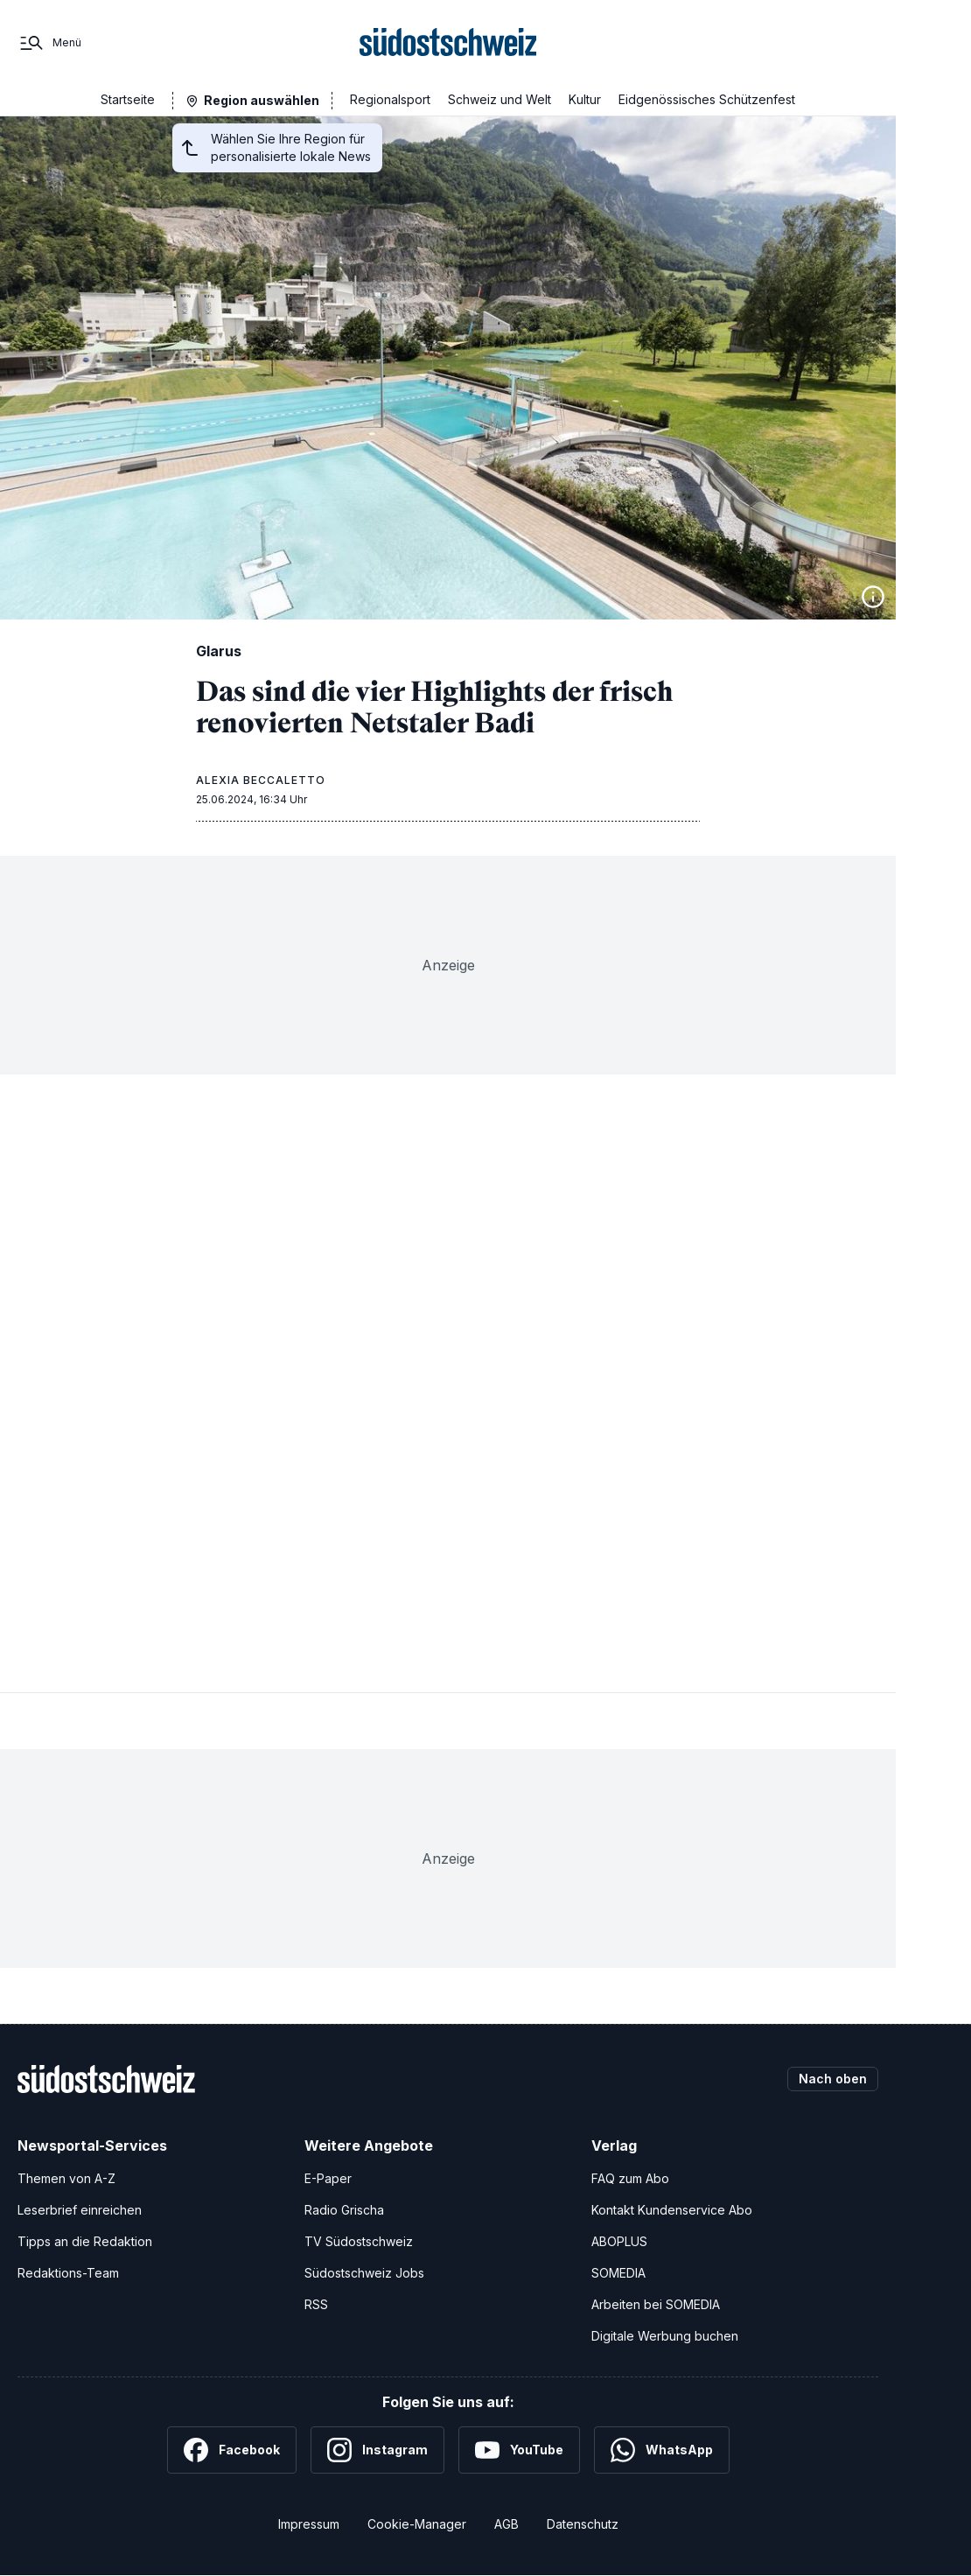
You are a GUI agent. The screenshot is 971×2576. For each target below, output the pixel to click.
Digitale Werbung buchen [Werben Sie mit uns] (664, 2335)
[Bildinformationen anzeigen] (873, 596)
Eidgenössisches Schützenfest (706, 99)
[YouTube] (519, 2450)
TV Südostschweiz (358, 2241)
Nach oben (833, 2078)
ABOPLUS (619, 2241)
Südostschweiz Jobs (364, 2272)
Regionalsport (390, 99)
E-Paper (328, 2178)
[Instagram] (377, 2450)
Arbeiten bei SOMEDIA (655, 2304)
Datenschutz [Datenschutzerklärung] (582, 2523)
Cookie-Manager (416, 2523)
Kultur (585, 99)
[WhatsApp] (662, 2450)
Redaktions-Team (68, 2272)
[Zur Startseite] (448, 43)
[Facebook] (232, 2450)
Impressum (308, 2523)
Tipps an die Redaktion (84, 2241)
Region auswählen (261, 100)
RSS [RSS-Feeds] (316, 2304)
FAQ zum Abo (630, 2178)
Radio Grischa (344, 2209)
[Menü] (49, 43)
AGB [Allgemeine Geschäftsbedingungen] (506, 2523)
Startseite (128, 99)
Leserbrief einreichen (79, 2209)
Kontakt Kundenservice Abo (671, 2209)
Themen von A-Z (66, 2178)
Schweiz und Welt (499, 99)
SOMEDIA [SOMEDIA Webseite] (618, 2272)
